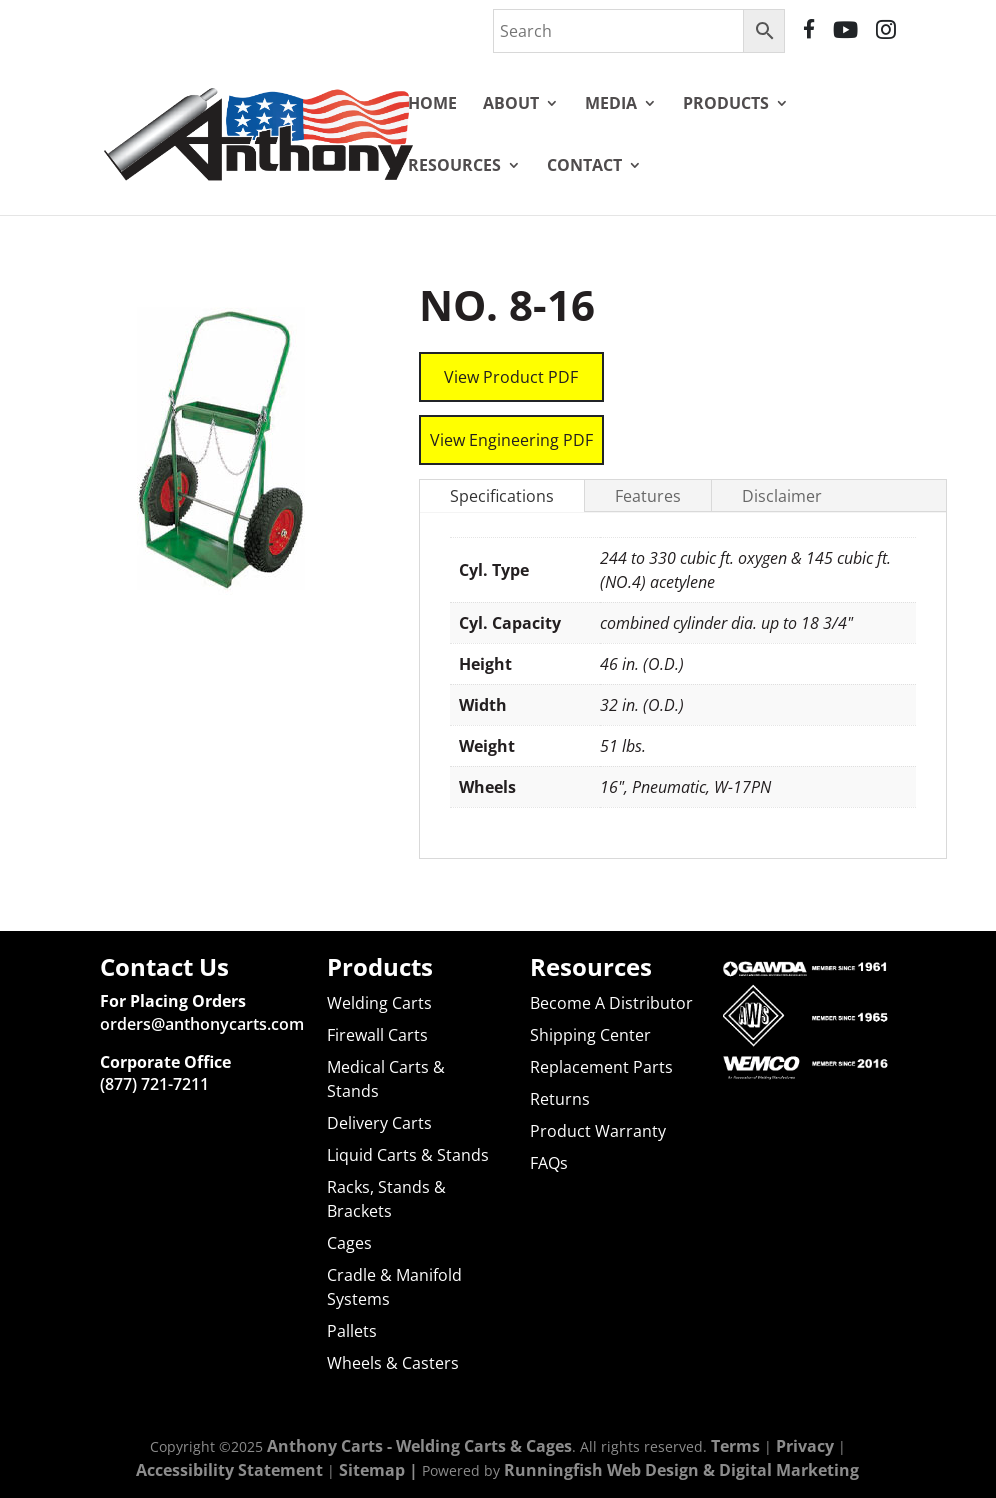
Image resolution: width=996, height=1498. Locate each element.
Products (726, 103)
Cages (349, 1243)
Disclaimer (782, 472)
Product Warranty (598, 1131)
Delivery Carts (379, 1123)
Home (432, 103)
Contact (584, 165)
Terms (735, 1445)
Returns (560, 1099)
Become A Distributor (611, 1003)
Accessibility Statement (229, 1469)
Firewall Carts (377, 1035)
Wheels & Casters (393, 1363)
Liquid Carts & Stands (408, 1155)
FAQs (549, 1163)
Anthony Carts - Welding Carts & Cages (419, 1445)
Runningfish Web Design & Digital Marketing (681, 1469)
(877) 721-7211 (154, 1084)
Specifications (502, 472)
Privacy (805, 1445)
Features (648, 472)
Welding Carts (379, 1003)
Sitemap (372, 1469)
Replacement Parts (601, 1067)
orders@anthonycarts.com (202, 1023)
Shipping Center (590, 1035)
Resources (454, 165)
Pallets (352, 1331)
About (511, 103)
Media (611, 103)
